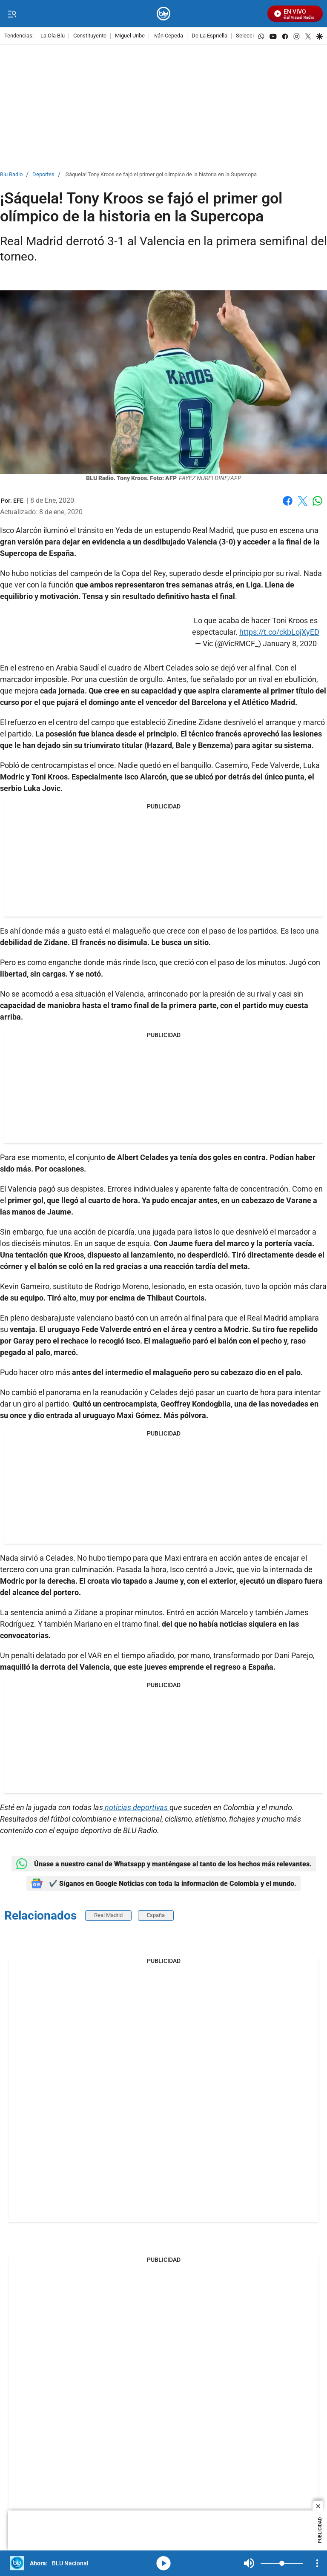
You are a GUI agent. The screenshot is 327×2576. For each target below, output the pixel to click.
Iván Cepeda (168, 36)
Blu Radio (11, 175)
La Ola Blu (52, 36)
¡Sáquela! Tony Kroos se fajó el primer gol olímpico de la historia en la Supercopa (160, 175)
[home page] (163, 14)
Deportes (43, 175)
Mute (249, 2563)
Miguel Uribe (130, 36)
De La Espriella (209, 36)
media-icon (163, 2563)
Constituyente (89, 36)
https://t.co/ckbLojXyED (279, 632)
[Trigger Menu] (11, 14)
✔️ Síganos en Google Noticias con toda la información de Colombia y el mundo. (163, 1883)
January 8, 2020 (290, 643)
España (156, 1915)
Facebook (287, 501)
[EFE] (18, 500)
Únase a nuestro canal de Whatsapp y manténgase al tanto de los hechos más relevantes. (164, 1863)
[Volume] (282, 2563)
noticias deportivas (136, 1807)
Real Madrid (108, 1915)
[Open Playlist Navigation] (317, 2563)
